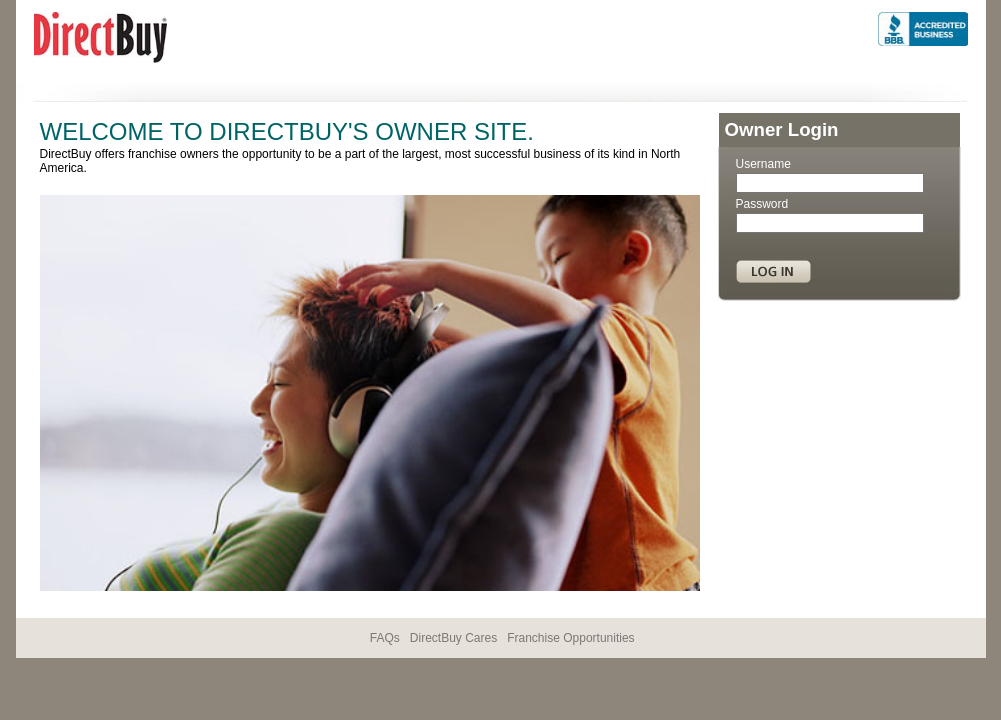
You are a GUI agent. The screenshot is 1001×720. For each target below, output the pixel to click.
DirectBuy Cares (453, 638)
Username (763, 164)
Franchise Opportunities (570, 638)
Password (762, 204)
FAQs (385, 638)
